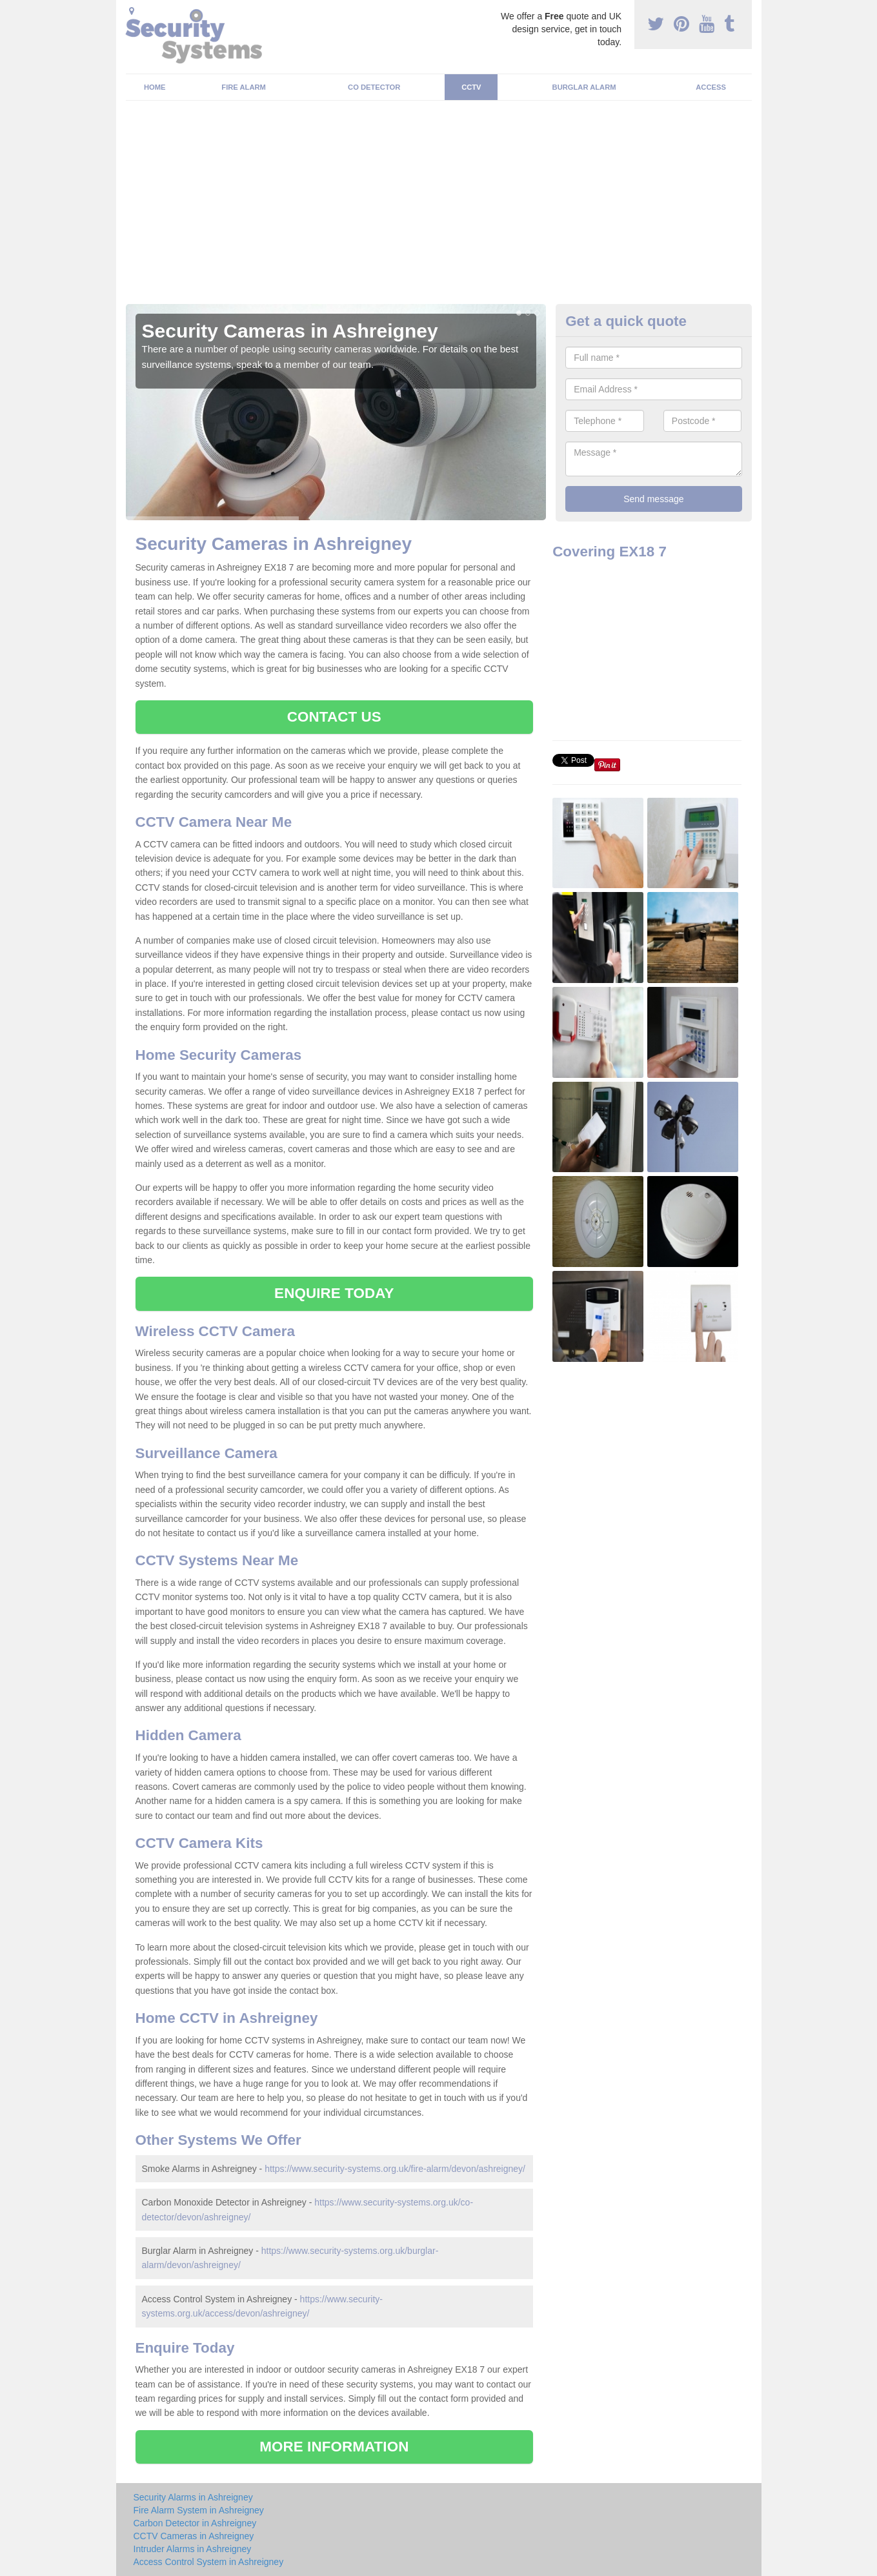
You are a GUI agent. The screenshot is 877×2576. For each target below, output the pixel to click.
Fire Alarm (243, 87)
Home (155, 87)
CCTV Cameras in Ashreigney (194, 2536)
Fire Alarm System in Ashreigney (199, 2510)
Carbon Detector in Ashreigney (195, 2523)
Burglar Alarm (584, 87)
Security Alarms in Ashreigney (193, 2497)
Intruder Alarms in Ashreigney (193, 2549)
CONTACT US (334, 717)
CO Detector (374, 87)
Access (711, 87)
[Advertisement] (439, 207)
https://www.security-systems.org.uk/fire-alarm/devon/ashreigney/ (395, 2169)
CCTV (471, 87)
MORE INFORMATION (333, 2447)
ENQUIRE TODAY (334, 1293)
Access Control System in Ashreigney (209, 2562)
